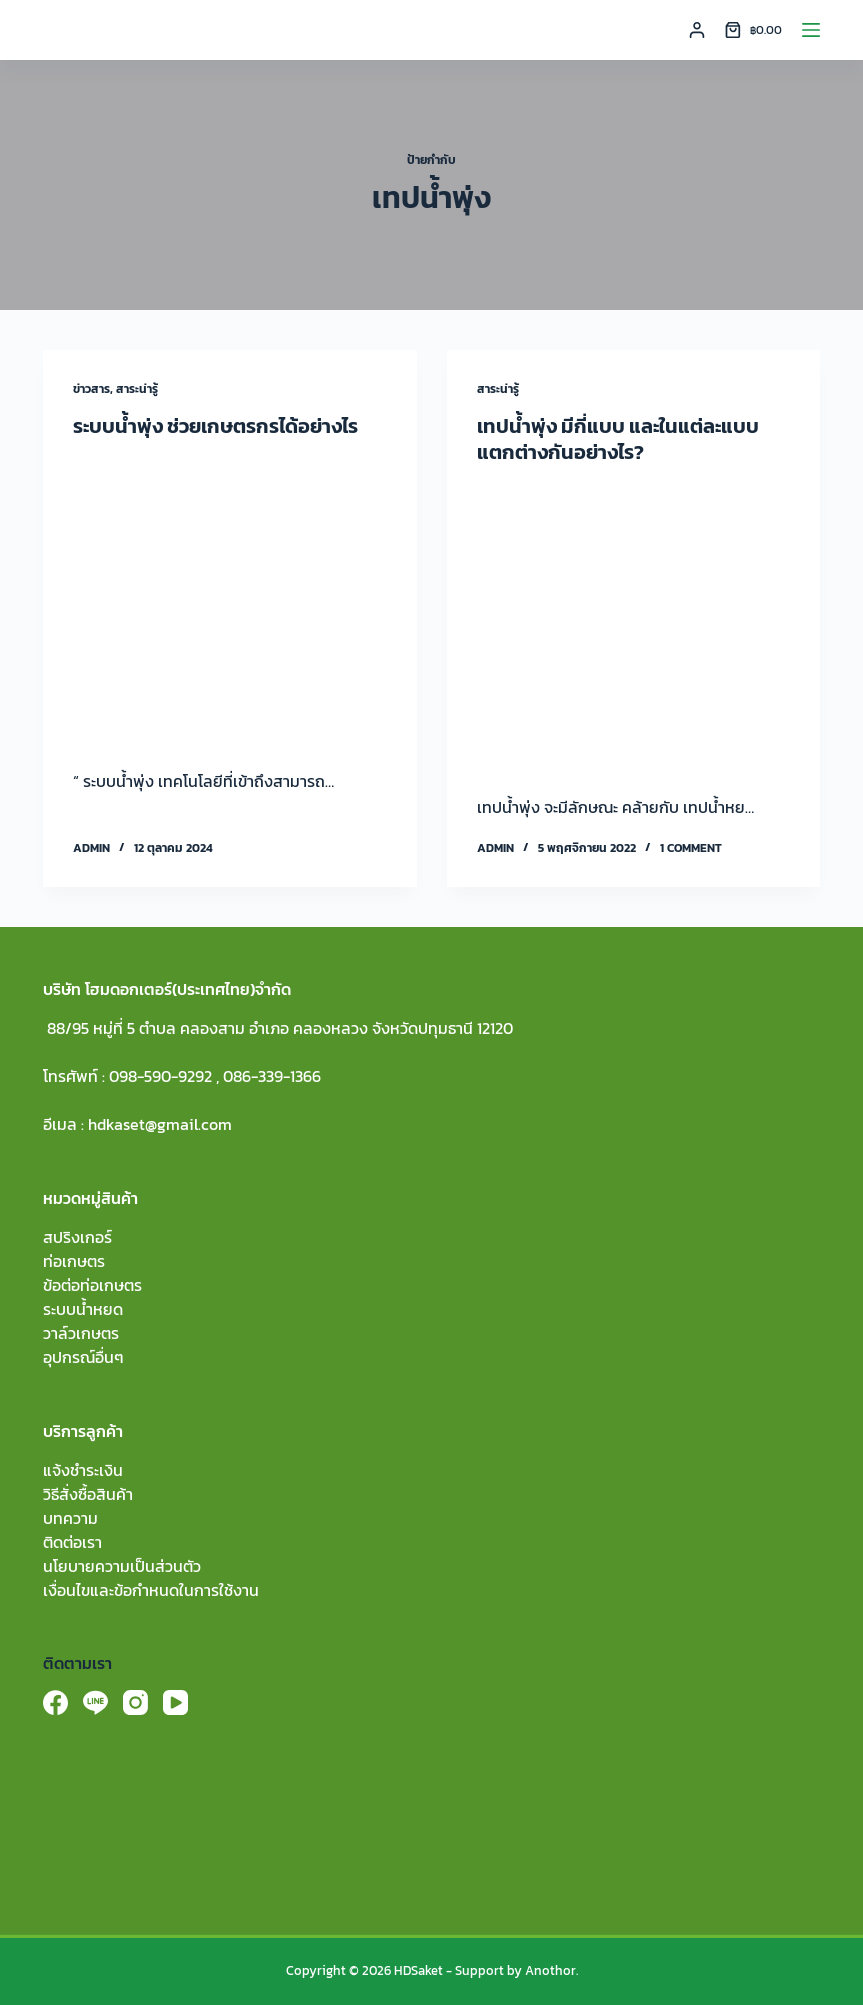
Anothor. (551, 1970)
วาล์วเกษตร (81, 1333)
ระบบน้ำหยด (83, 1309)
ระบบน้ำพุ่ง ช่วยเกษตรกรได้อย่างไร (215, 426)
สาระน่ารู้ (137, 389)
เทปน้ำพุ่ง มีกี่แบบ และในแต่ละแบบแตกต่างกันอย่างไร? (618, 439)
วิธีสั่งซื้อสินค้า (88, 1494)
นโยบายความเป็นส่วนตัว (122, 1566)
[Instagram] (135, 1702)
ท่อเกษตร (74, 1261)
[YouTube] (175, 1702)
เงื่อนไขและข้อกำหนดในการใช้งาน (151, 1590)
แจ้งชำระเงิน (83, 1470)
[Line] (95, 1702)
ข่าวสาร (91, 389)
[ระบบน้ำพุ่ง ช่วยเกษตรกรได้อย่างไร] (229, 599)
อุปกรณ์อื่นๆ (83, 1357)
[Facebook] (55, 1702)
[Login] (697, 30)
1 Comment (691, 848)
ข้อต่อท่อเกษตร (92, 1285)
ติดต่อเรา (72, 1542)
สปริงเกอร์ (77, 1237)
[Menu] (811, 30)
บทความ (70, 1518)
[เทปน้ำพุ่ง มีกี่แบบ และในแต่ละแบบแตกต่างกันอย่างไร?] (633, 625)
